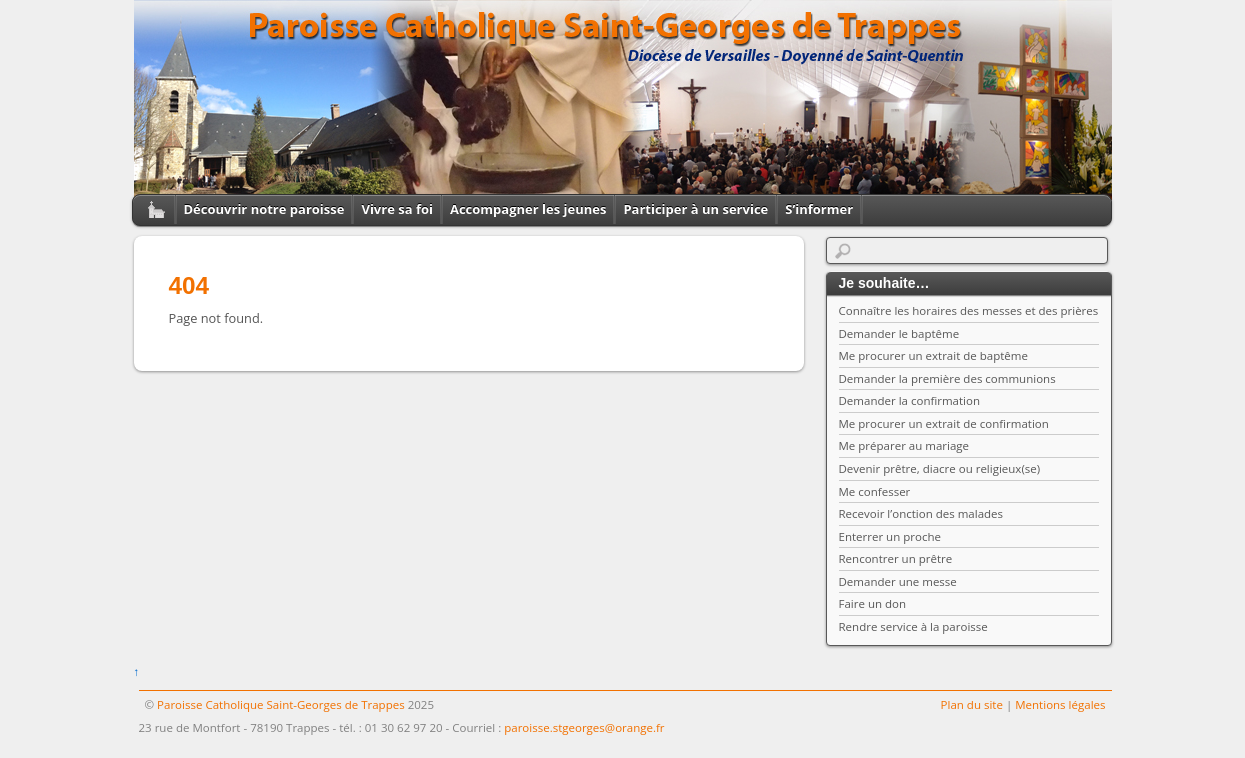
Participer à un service (695, 209)
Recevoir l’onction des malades (921, 513)
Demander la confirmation (910, 400)
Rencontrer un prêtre (896, 558)
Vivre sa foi (397, 209)
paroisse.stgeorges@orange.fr (584, 727)
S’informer (819, 209)
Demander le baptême (899, 333)
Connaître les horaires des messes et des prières (969, 310)
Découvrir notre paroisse (264, 209)
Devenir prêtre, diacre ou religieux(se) (940, 468)
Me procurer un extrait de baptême (933, 355)
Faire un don (873, 603)
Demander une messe (898, 581)
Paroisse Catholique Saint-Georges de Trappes (281, 704)
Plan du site (972, 704)
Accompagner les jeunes (528, 209)
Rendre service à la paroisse (913, 626)
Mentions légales (1060, 704)
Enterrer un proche (890, 536)
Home (149, 209)
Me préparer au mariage (904, 445)
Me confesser (875, 491)
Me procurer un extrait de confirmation (944, 423)
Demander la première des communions (947, 378)
